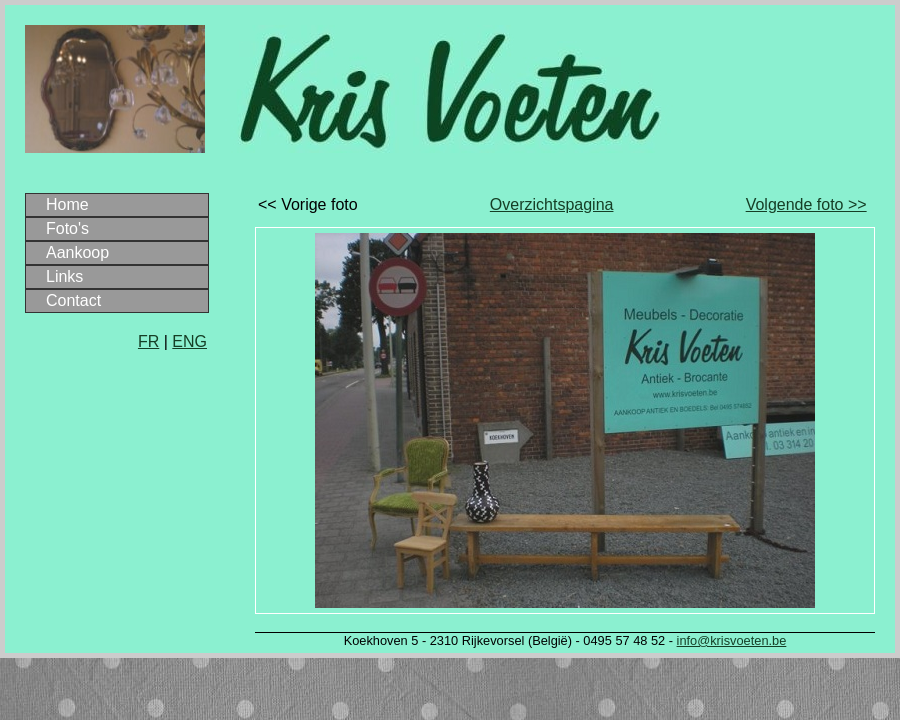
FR (148, 341)
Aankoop (77, 252)
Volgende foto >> (806, 204)
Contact (73, 300)
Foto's (67, 228)
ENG (189, 341)
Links (64, 276)
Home (67, 204)
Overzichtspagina (552, 204)
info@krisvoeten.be (732, 640)
